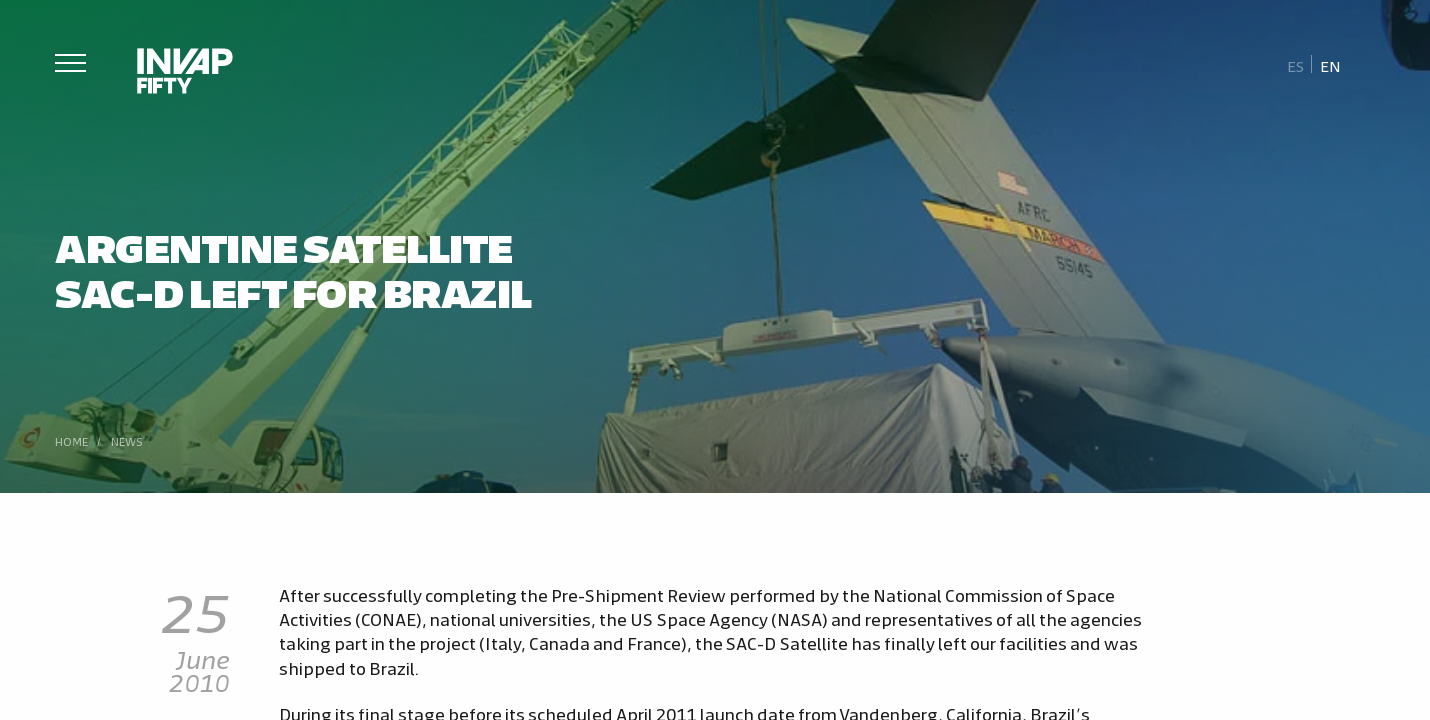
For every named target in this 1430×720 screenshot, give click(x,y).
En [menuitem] (1330, 65)
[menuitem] (1296, 65)
